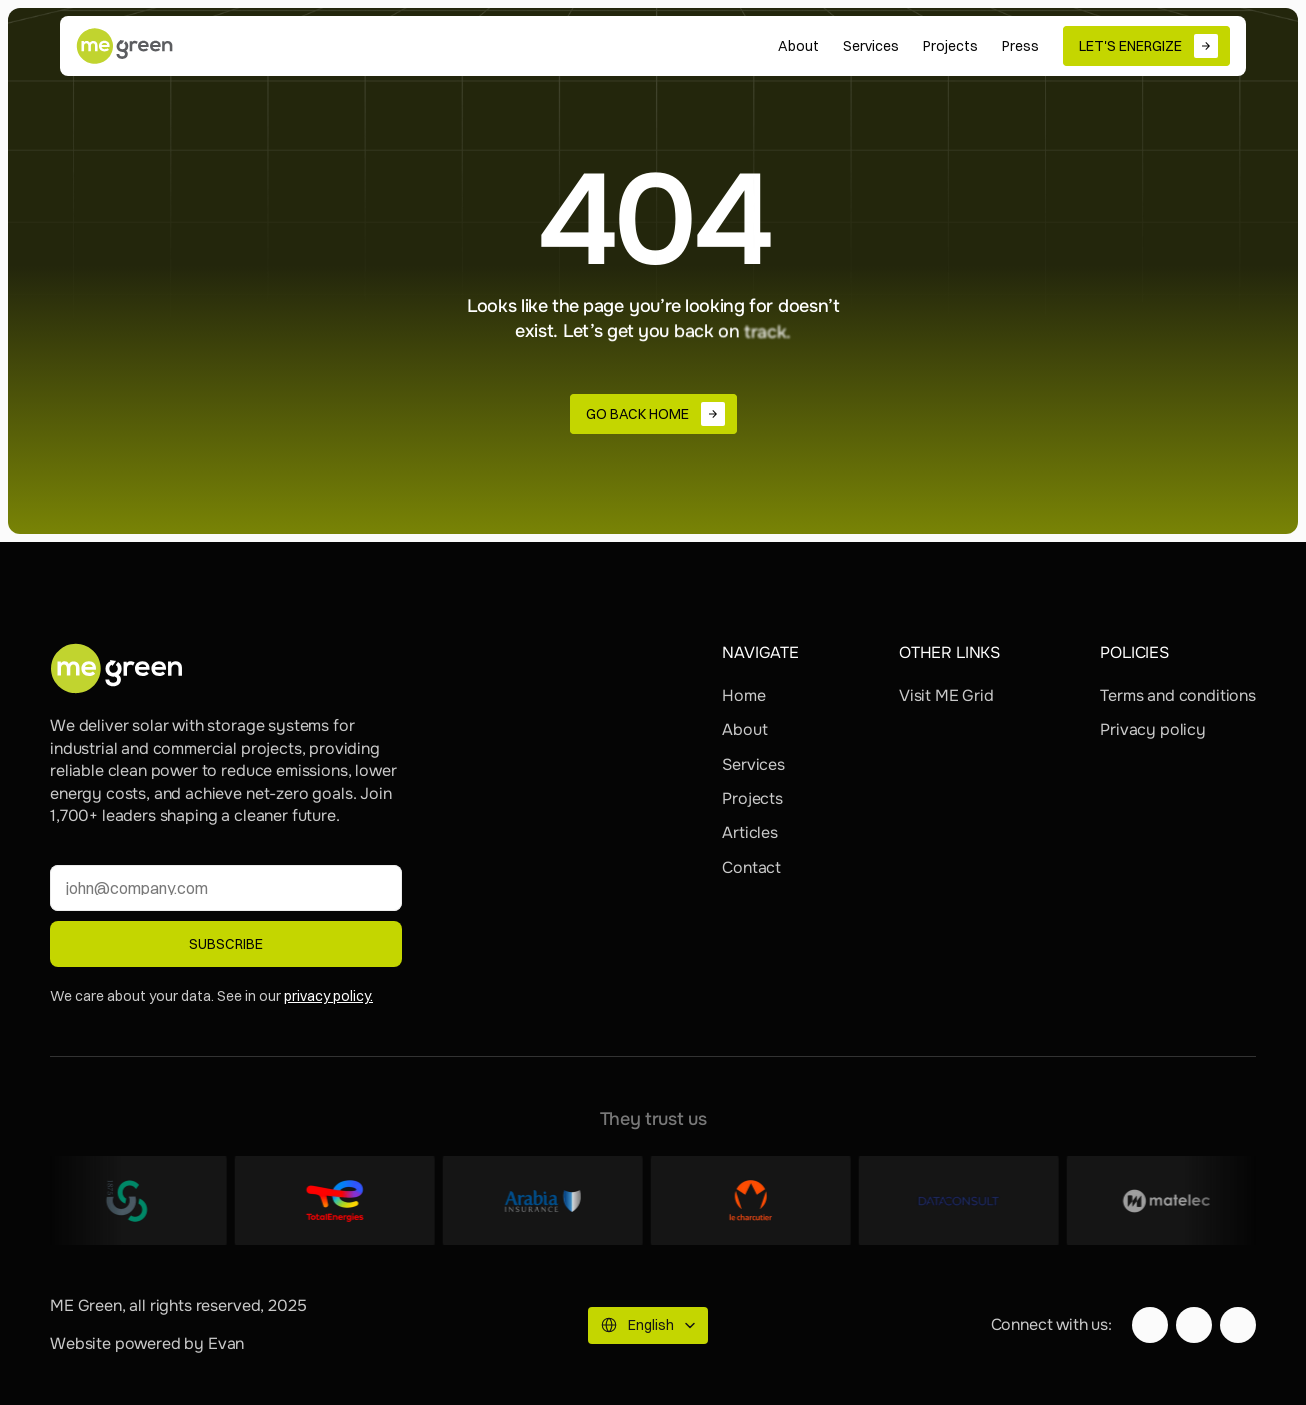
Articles (750, 832)
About (744, 729)
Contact (751, 867)
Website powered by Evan (147, 1343)
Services (753, 764)
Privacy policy (1153, 729)
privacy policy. (328, 996)
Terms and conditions (1178, 695)
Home (743, 695)
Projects (752, 798)
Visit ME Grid (946, 695)
